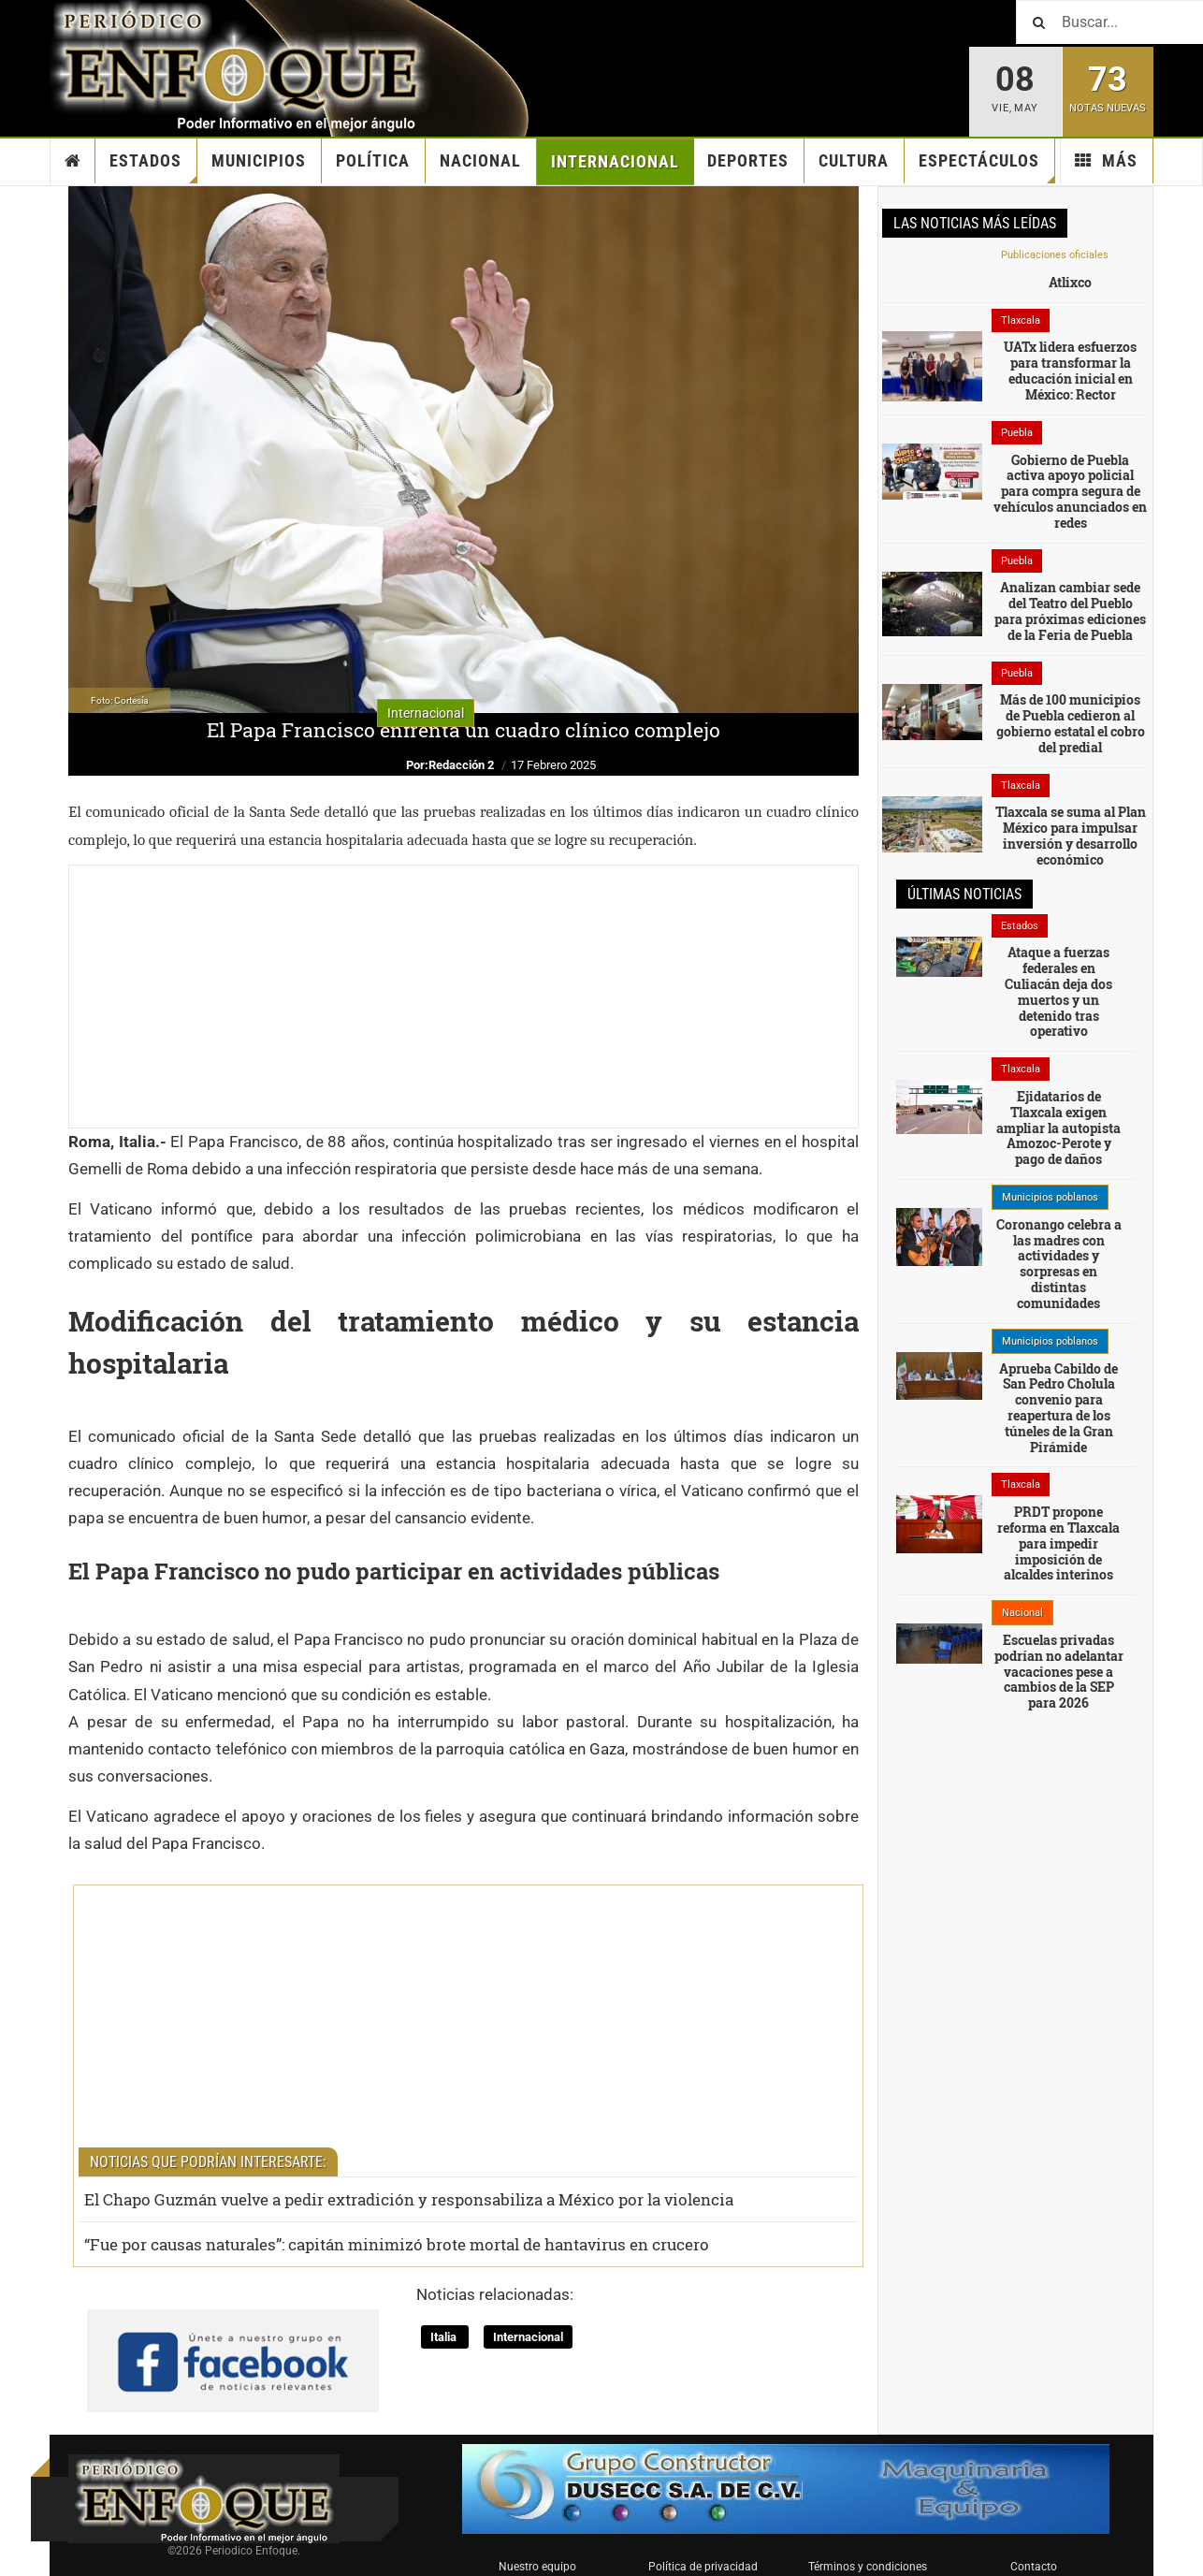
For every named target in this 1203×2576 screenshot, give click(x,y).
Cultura (854, 160)
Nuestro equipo (537, 2566)
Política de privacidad (703, 2566)
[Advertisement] (463, 997)
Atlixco (1070, 282)
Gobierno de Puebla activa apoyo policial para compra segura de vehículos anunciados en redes (1070, 491)
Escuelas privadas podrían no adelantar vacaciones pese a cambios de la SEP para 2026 (1058, 1671)
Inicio (73, 160)
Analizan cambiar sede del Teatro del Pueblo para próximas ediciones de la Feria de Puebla (1070, 610)
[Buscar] (1109, 22)
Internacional (615, 161)
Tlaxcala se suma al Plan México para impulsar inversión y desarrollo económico (1070, 835)
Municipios (258, 160)
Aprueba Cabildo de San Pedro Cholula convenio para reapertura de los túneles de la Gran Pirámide (1058, 1408)
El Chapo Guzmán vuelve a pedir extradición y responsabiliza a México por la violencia (408, 2199)
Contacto (1033, 2566)
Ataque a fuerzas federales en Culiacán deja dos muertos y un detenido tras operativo (1058, 991)
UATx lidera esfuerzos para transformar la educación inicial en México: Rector (1070, 370)
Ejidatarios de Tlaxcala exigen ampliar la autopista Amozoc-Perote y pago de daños (1058, 1127)
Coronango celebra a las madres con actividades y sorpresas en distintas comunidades (1059, 1263)
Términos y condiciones (867, 2566)
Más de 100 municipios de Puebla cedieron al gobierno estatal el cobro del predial (1070, 723)
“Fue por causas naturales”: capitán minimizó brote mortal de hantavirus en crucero (396, 2244)
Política (373, 160)
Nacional (480, 160)
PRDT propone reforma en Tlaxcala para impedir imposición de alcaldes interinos (1058, 1543)
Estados (153, 167)
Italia (444, 2337)
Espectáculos (987, 167)
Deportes (748, 160)
